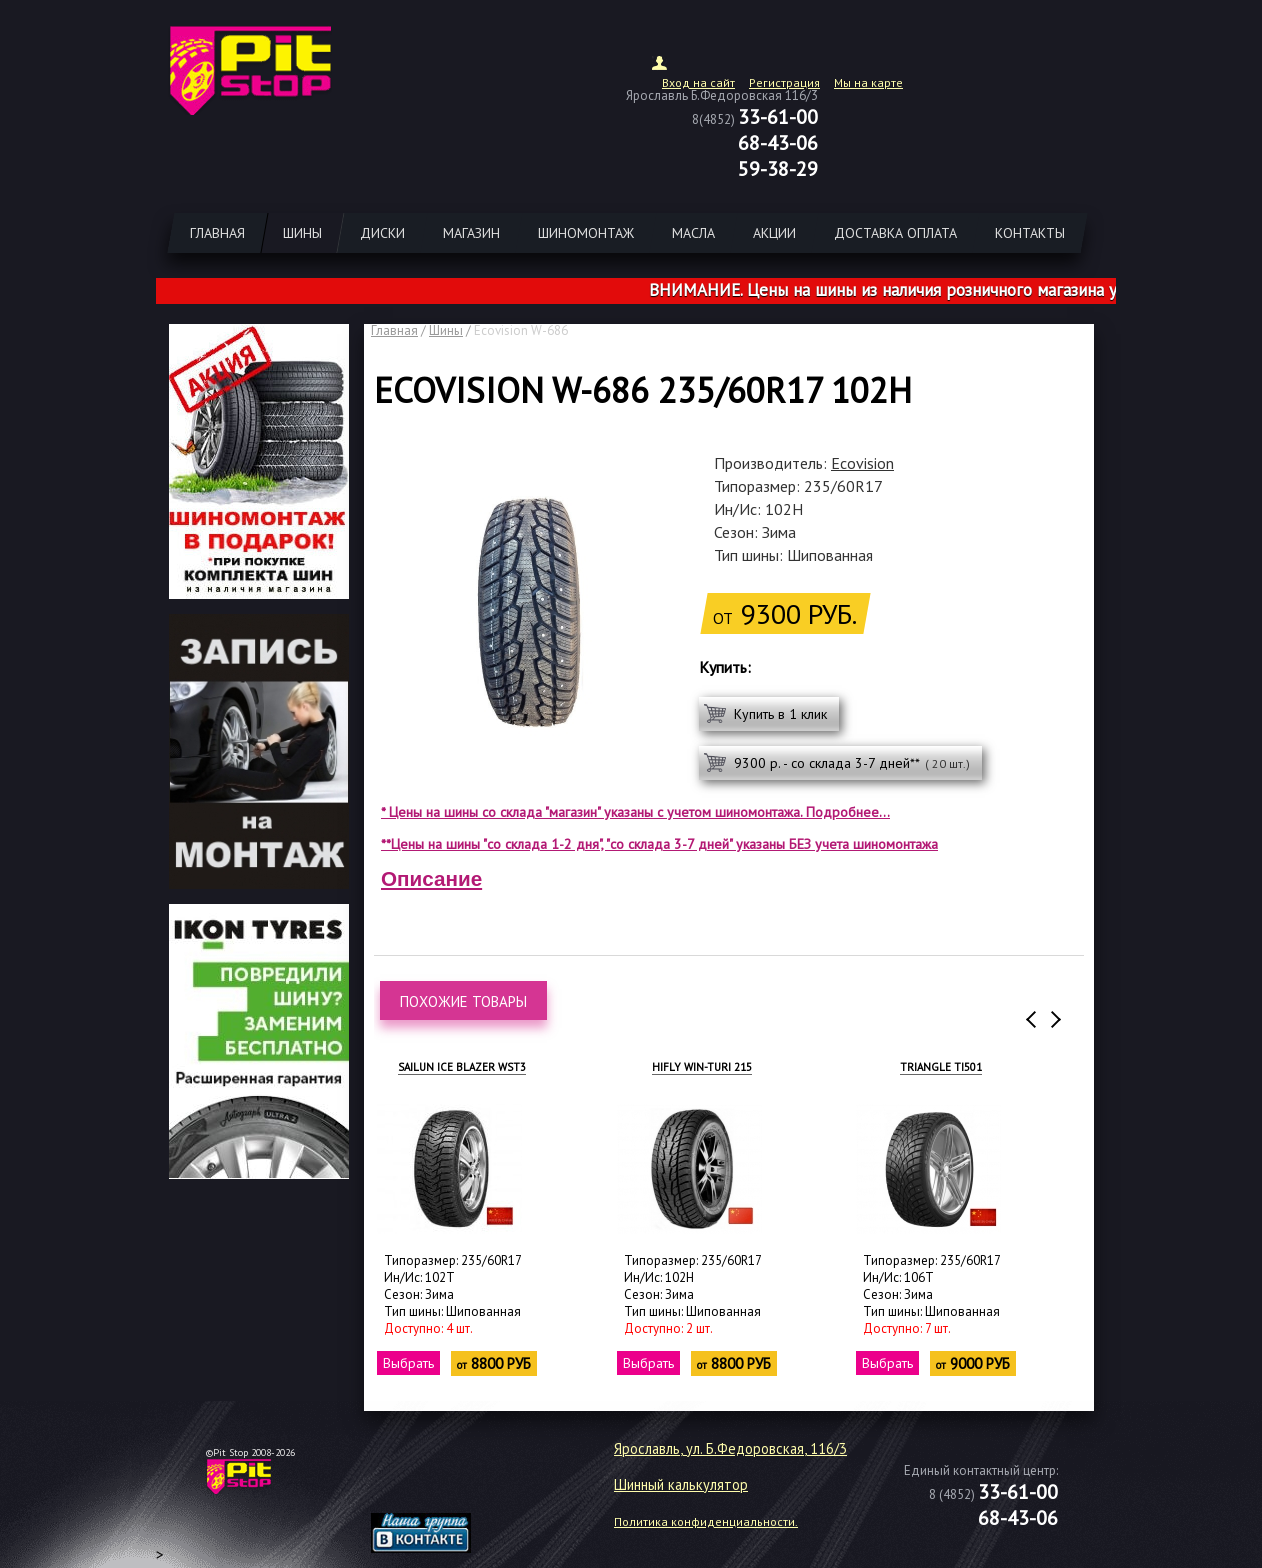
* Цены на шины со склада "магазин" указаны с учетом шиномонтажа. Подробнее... (635, 812)
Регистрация (784, 82)
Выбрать (408, 1363)
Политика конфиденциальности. (706, 1521)
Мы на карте (868, 82)
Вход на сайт (698, 82)
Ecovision (862, 463)
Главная (394, 330)
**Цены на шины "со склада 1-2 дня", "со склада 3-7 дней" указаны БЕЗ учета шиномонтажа (659, 844)
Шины (446, 330)
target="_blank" (446, 1484)
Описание (431, 878)
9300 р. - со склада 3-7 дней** (852, 763)
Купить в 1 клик (780, 714)
